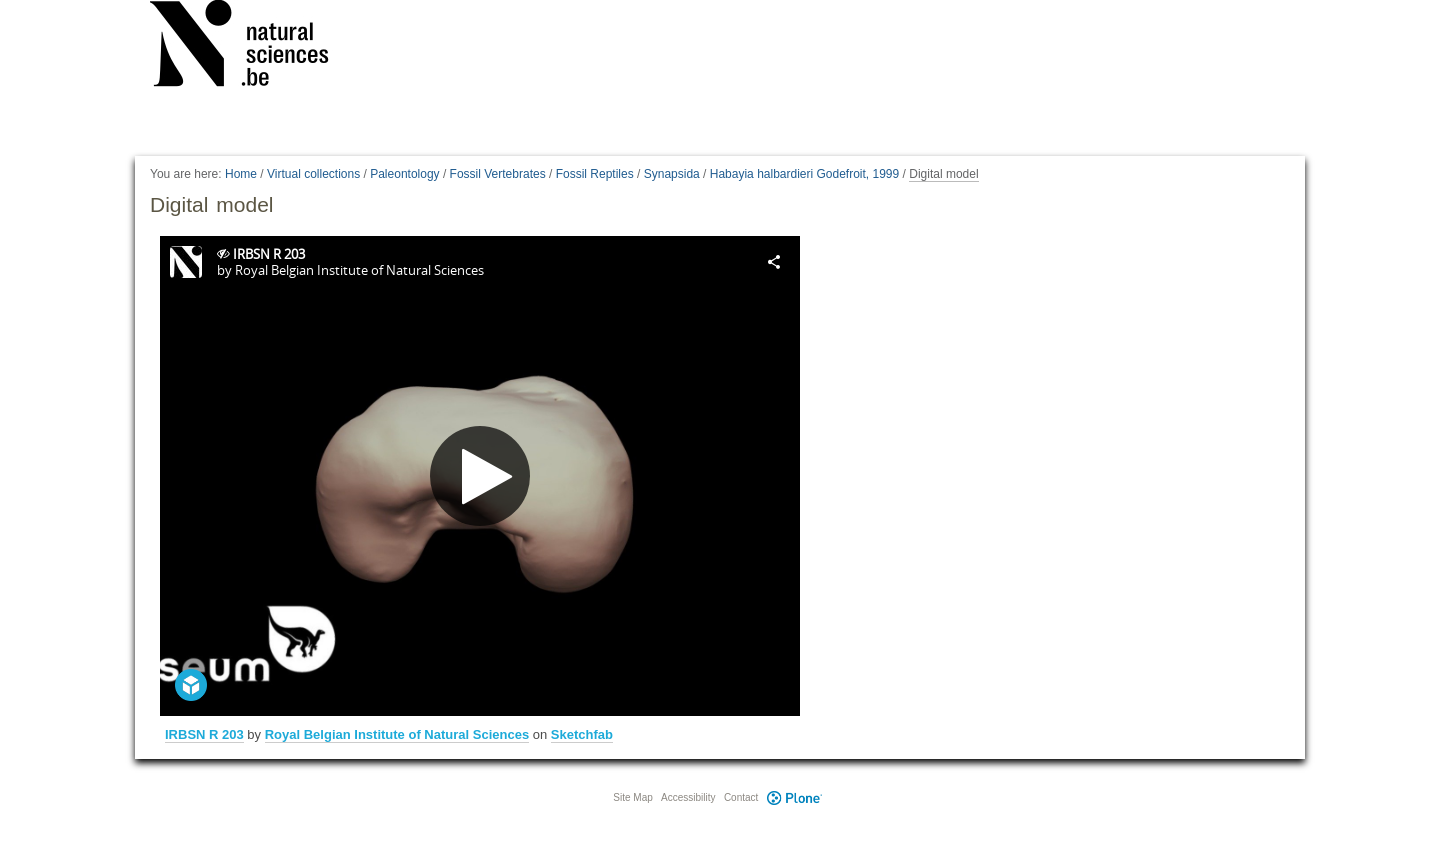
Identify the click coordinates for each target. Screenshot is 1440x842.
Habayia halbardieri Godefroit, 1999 (804, 174)
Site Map (632, 797)
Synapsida (672, 174)
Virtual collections (313, 174)
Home (241, 174)
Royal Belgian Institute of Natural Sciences (397, 734)
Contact (741, 797)
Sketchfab (582, 734)
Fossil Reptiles (595, 174)
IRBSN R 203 (204, 734)
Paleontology (404, 174)
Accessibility (688, 797)
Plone (794, 797)
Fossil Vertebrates (498, 174)
